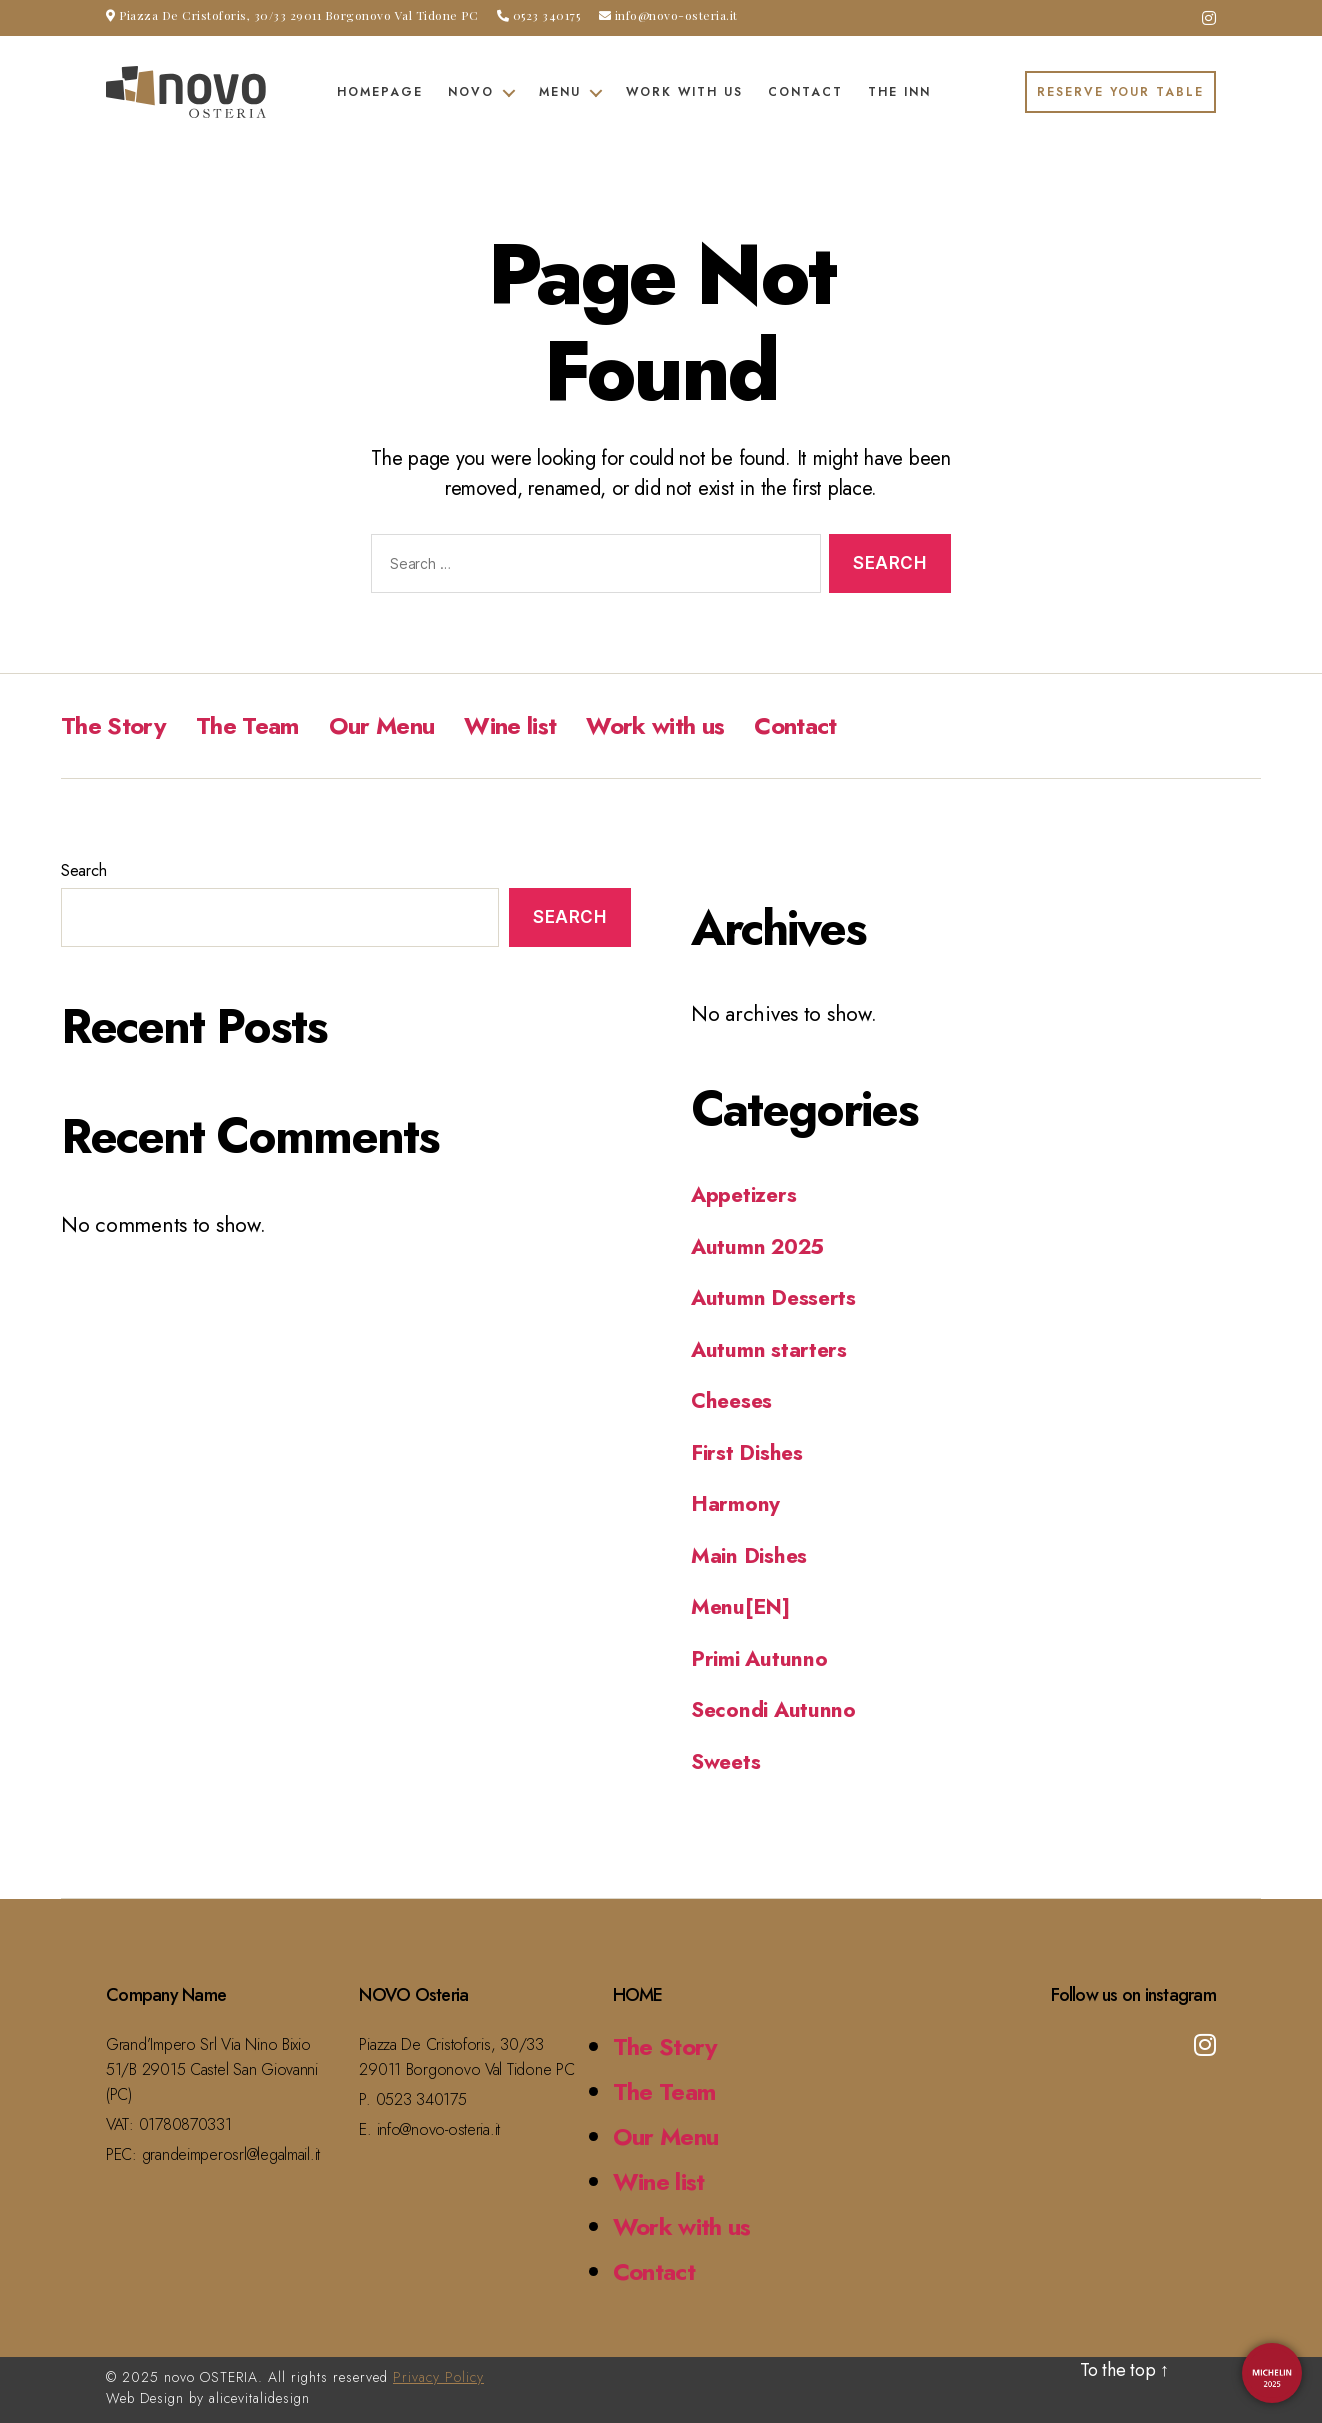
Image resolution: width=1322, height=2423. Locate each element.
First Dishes (747, 1453)
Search (83, 870)
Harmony (735, 1504)
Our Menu (382, 725)
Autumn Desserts (773, 1298)
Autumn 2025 (757, 1247)
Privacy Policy (438, 2377)
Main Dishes (749, 1556)
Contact (805, 92)
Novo (471, 92)
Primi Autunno (759, 1659)
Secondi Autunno (773, 1710)
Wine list (510, 725)
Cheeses (731, 1401)
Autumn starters (769, 1350)
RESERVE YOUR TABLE (1120, 92)
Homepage (380, 92)
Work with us (684, 92)
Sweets (725, 1762)
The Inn (899, 92)
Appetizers (743, 1195)
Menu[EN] (740, 1607)
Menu (560, 92)
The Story (113, 725)
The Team (247, 725)
